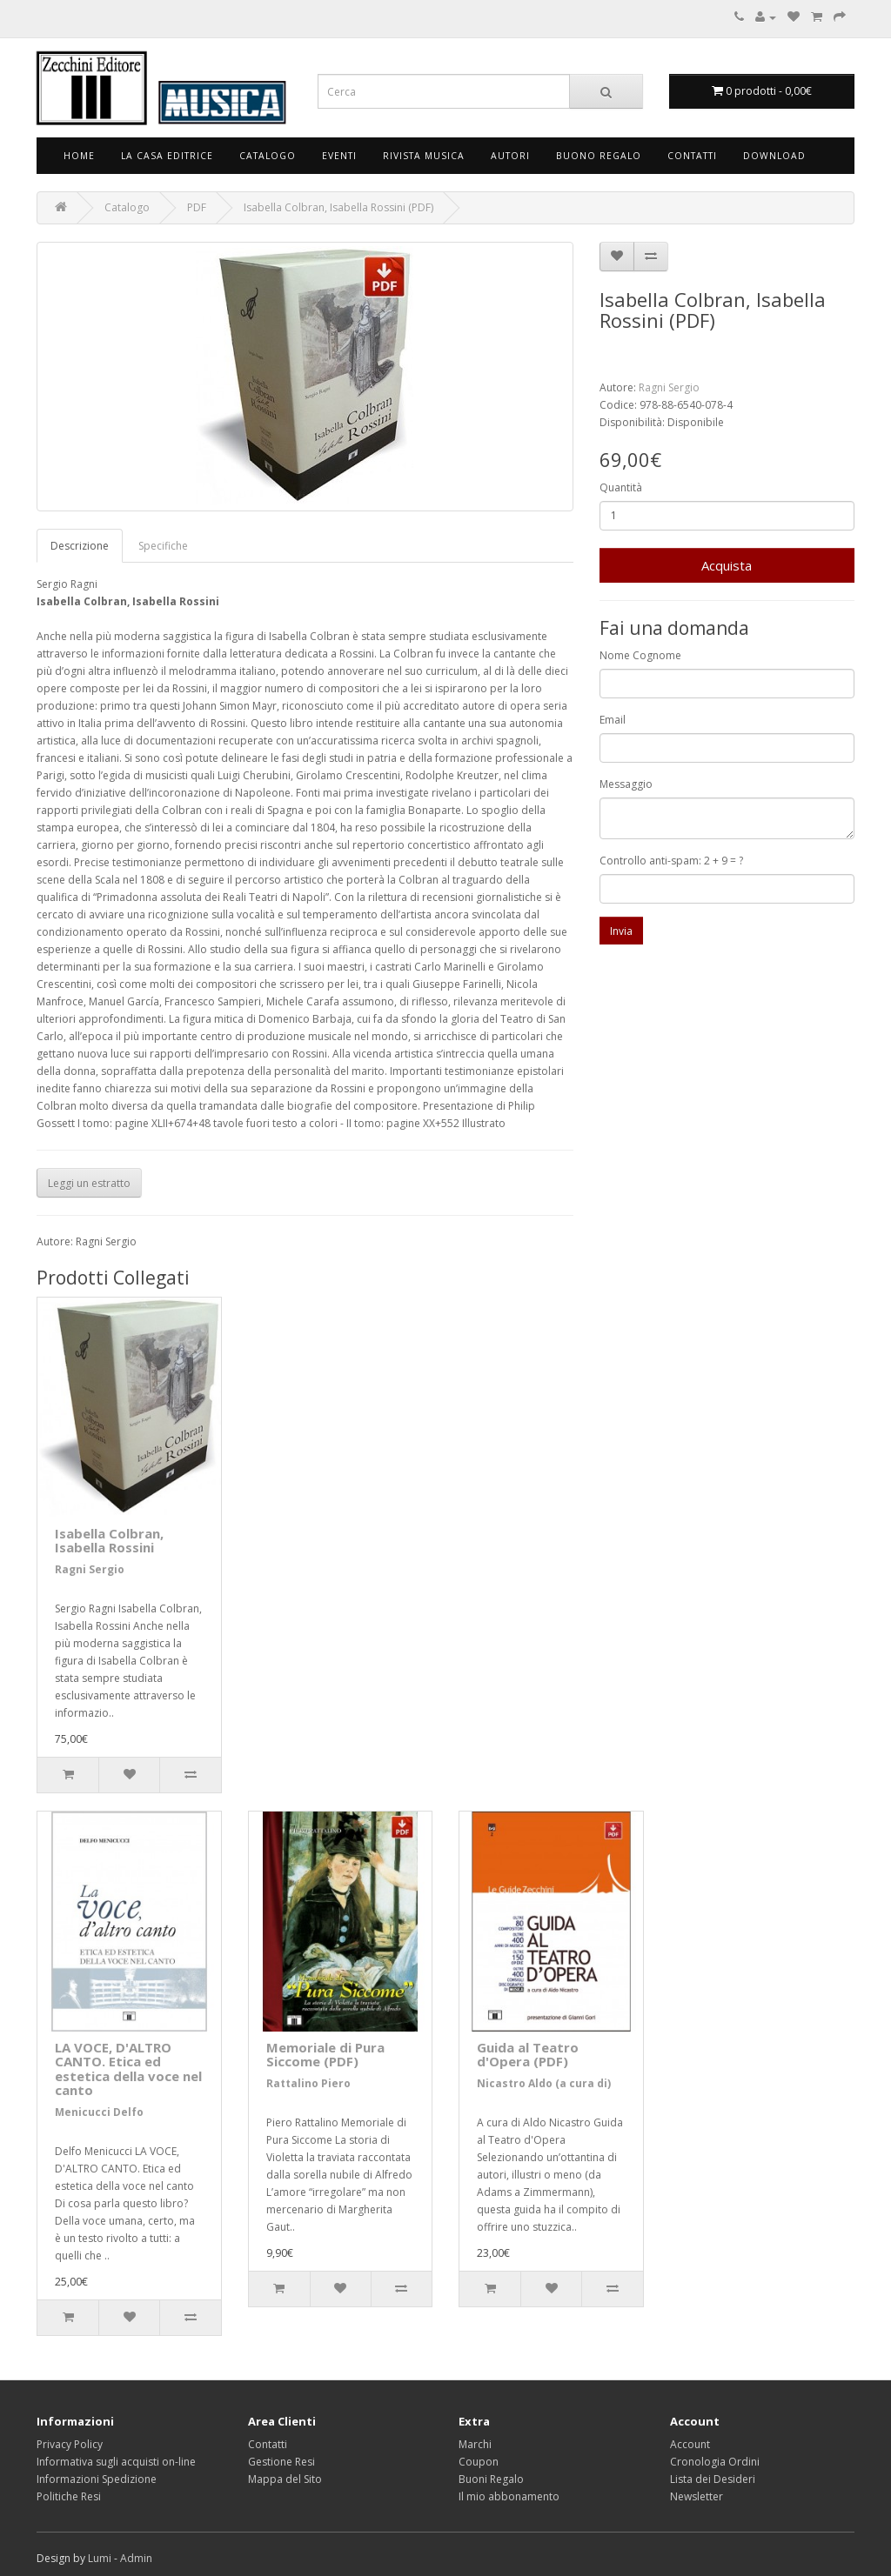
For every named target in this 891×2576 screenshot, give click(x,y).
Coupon (479, 2461)
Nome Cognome (640, 655)
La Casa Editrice (167, 156)
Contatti (692, 156)
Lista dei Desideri (712, 2479)
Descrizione (79, 545)
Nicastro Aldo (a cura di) (544, 2083)
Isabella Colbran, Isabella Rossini (109, 1541)
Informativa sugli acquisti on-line (116, 2461)
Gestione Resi (281, 2461)
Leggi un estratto (89, 1183)
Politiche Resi (69, 2496)
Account (690, 2444)
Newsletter (696, 2496)
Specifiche (163, 545)
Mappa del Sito (285, 2479)
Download (774, 156)
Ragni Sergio (669, 387)
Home (79, 156)
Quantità (621, 487)
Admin (136, 2558)
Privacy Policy (70, 2444)
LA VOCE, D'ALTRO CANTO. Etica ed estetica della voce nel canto (128, 2069)
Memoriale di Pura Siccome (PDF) (325, 2055)
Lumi (99, 2558)
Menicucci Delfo (99, 2112)
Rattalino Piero (308, 2083)
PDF (196, 207)
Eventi (339, 156)
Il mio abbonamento (509, 2496)
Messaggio (626, 784)
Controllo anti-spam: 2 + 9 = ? (671, 860)
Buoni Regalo (491, 2479)
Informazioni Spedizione (97, 2479)
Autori (510, 156)
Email (613, 719)
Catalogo (267, 156)
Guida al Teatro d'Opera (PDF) (528, 2055)
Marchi (475, 2444)
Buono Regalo (598, 156)
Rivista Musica (424, 156)
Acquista (726, 565)
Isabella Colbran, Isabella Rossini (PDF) (338, 207)
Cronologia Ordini (715, 2461)
